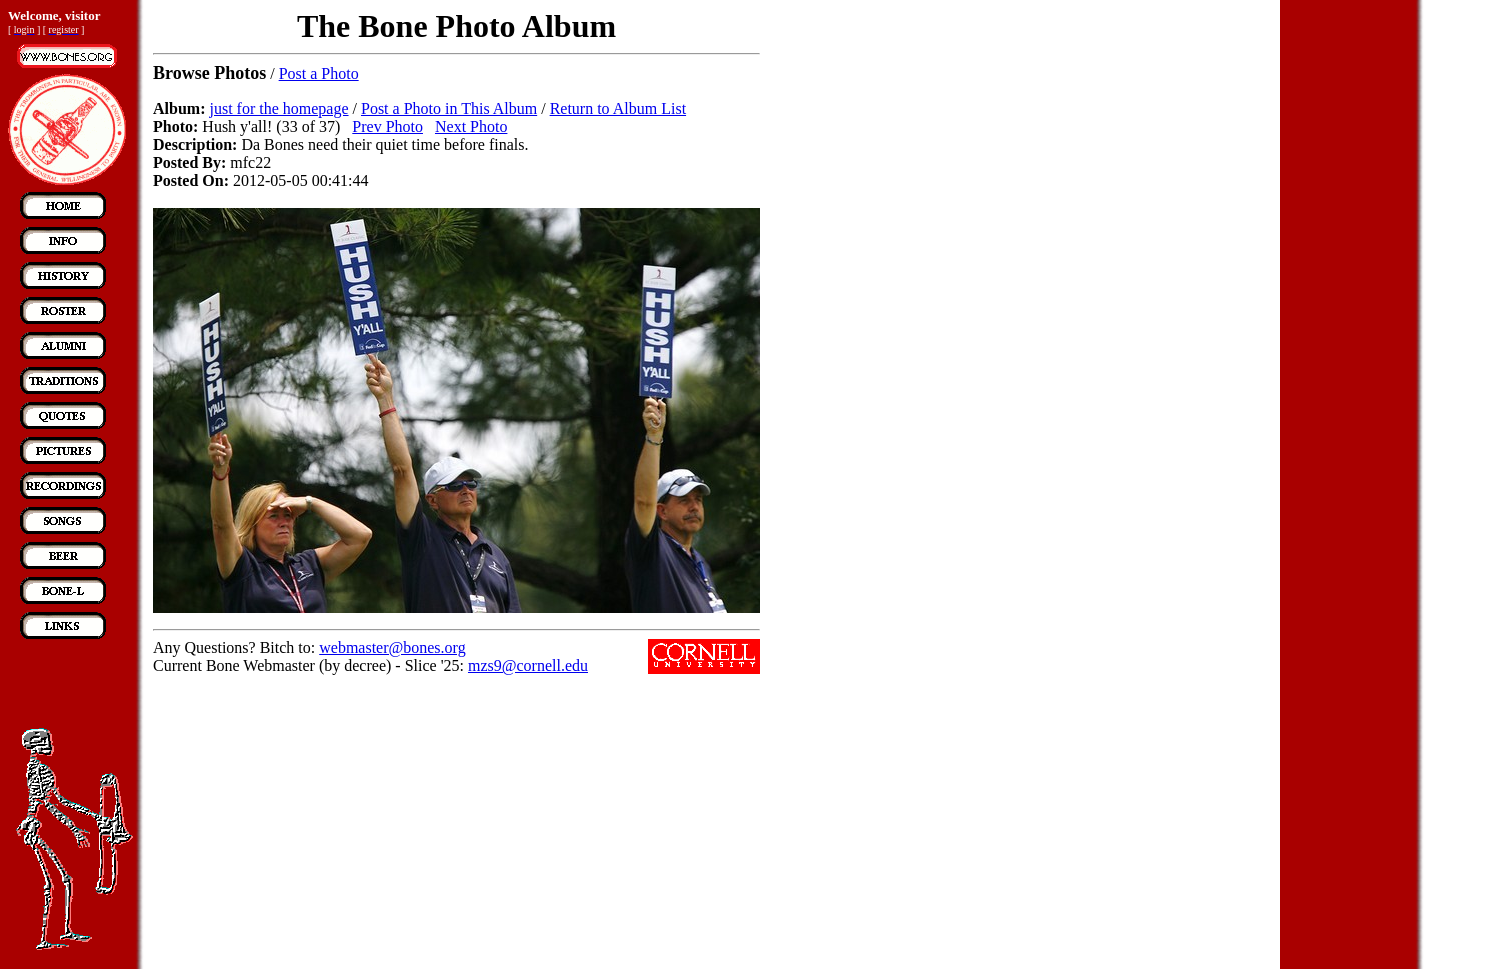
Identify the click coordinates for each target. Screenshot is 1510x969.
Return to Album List (618, 108)
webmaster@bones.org (392, 647)
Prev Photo (387, 126)
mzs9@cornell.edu (528, 665)
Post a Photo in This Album (449, 108)
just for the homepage (278, 108)
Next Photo (471, 126)
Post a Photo (319, 73)
